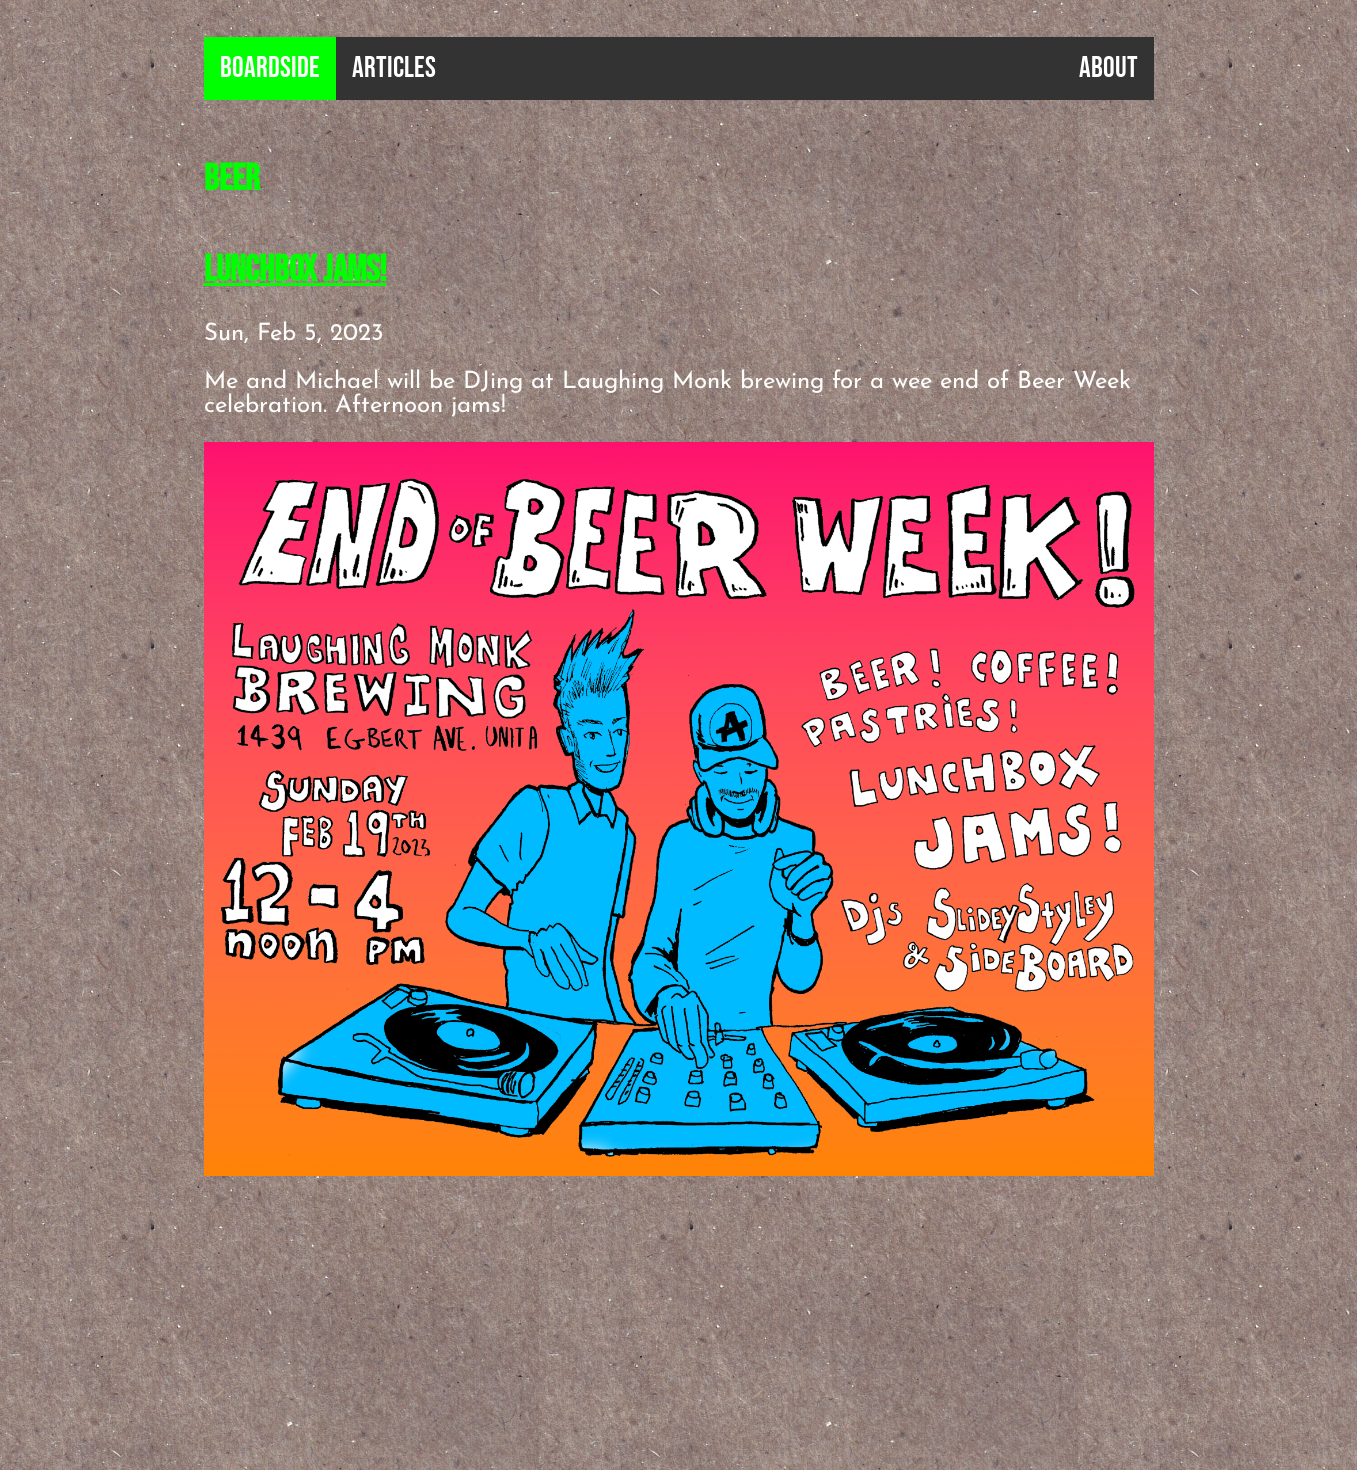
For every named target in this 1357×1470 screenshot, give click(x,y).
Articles (394, 68)
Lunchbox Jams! (295, 270)
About (1108, 68)
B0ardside (270, 68)
